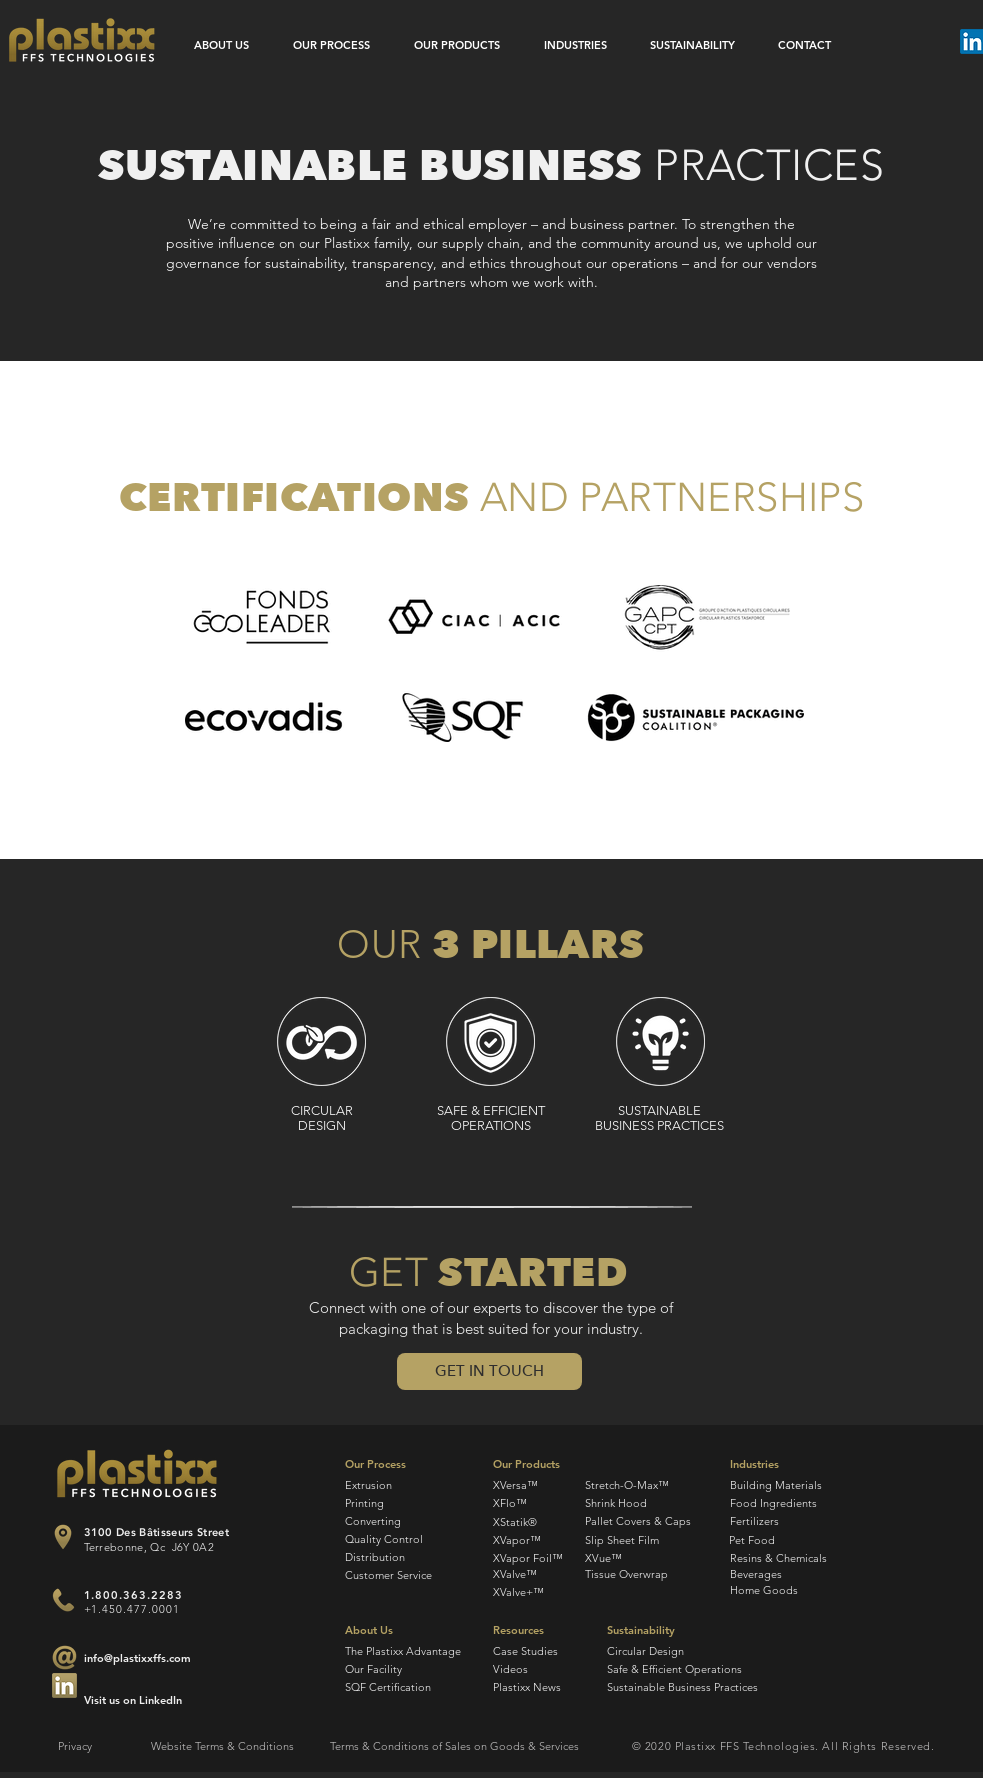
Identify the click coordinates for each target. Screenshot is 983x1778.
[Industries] (794, 1465)
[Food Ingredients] (794, 1503)
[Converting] (391, 1521)
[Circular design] (321, 1042)
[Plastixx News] (539, 1687)
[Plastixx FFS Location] (63, 1537)
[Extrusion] (391, 1485)
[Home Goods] (802, 1591)
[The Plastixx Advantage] (403, 1651)
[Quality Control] (384, 1539)
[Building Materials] (794, 1485)
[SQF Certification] (391, 1687)
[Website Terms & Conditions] (222, 1746)
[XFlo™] (510, 1503)
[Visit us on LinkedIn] (137, 1701)
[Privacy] (93, 1746)
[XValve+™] (519, 1592)
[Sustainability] (653, 1631)
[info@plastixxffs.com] (137, 1659)
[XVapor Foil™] (528, 1558)
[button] (489, 1371)
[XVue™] (642, 1558)
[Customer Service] (388, 1575)
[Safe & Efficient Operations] (674, 1669)
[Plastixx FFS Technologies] (82, 40)
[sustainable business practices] (660, 1042)
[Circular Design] (653, 1651)
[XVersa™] (516, 1485)
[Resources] (539, 1631)
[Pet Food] (793, 1540)
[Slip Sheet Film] (642, 1540)
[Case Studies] (539, 1651)
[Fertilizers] (794, 1521)
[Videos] (539, 1669)
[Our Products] (532, 1465)
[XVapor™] (517, 1540)
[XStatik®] (515, 1522)
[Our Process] (391, 1465)
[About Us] (391, 1631)
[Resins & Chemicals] (794, 1558)
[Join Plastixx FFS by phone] (64, 1600)
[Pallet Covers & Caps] (638, 1521)
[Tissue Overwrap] (642, 1575)
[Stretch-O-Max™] (627, 1485)
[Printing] (391, 1503)
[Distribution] (391, 1557)
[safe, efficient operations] (490, 1042)
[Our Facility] (391, 1669)
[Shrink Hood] (633, 1503)
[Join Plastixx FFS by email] (64, 1686)
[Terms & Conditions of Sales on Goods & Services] (454, 1746)
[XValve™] (515, 1574)
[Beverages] (802, 1574)
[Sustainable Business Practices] (682, 1687)
